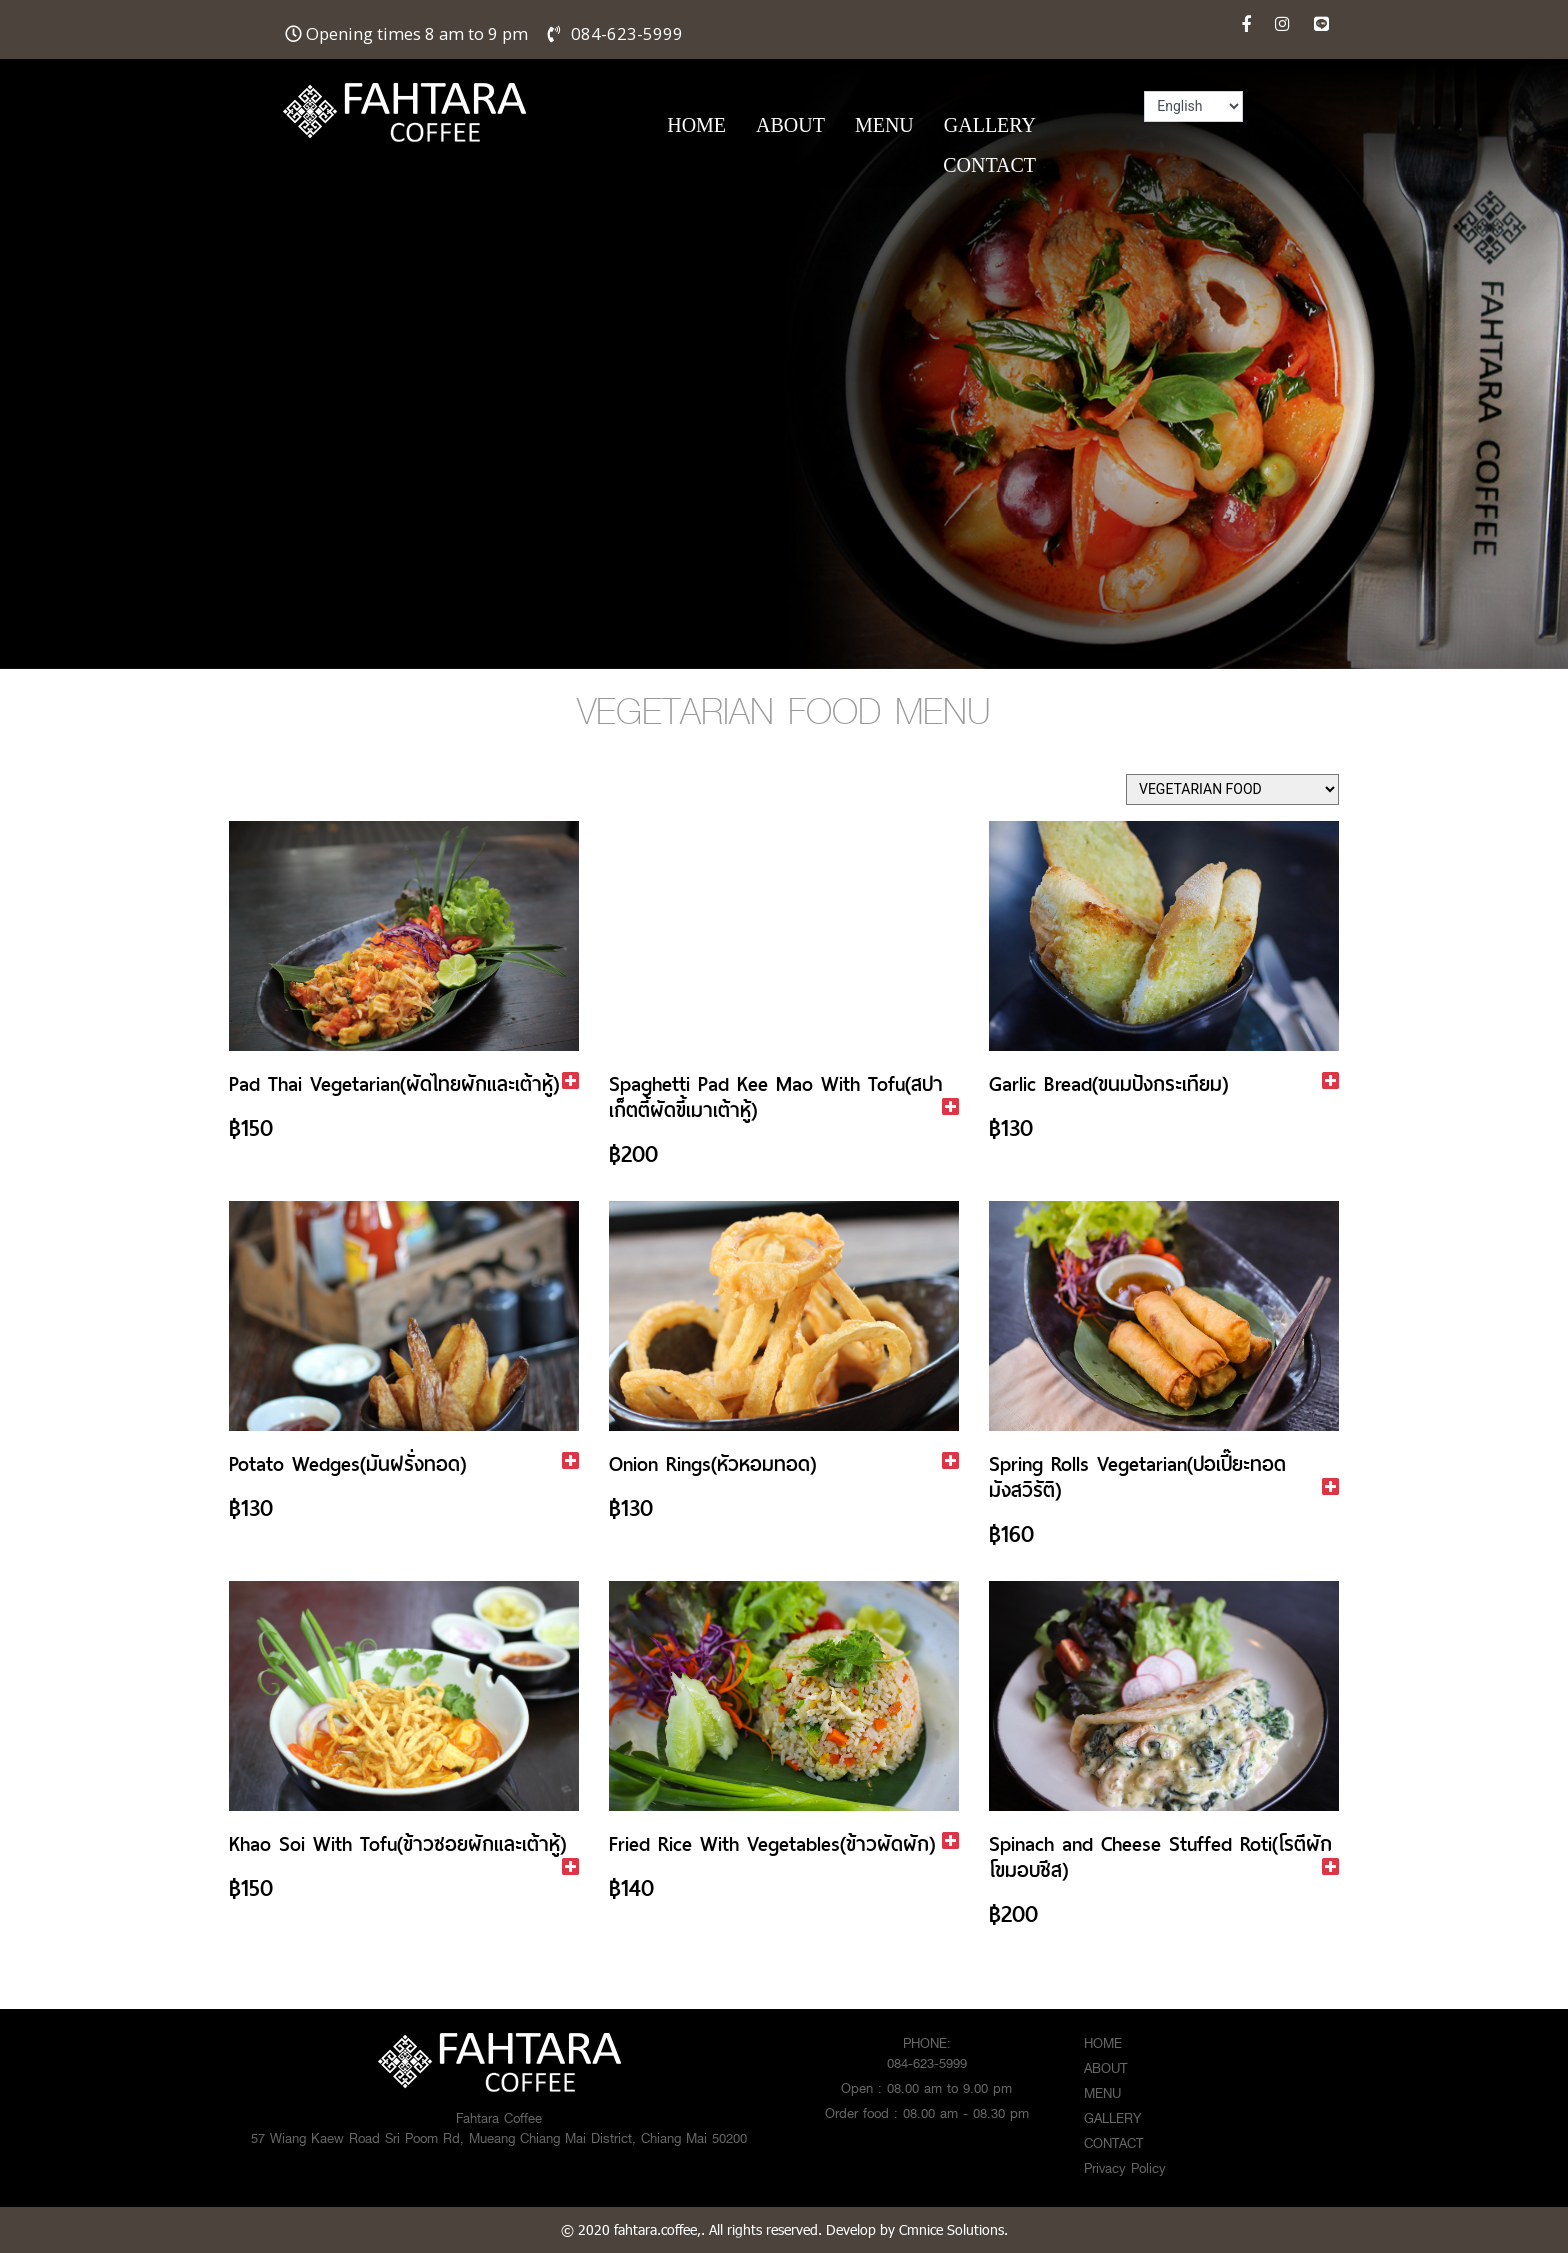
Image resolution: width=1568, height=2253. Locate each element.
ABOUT (790, 125)
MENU (884, 125)
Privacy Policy (1125, 2168)
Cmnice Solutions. (953, 2229)
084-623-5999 (627, 33)
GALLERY (990, 125)
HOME (696, 125)
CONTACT (989, 165)
